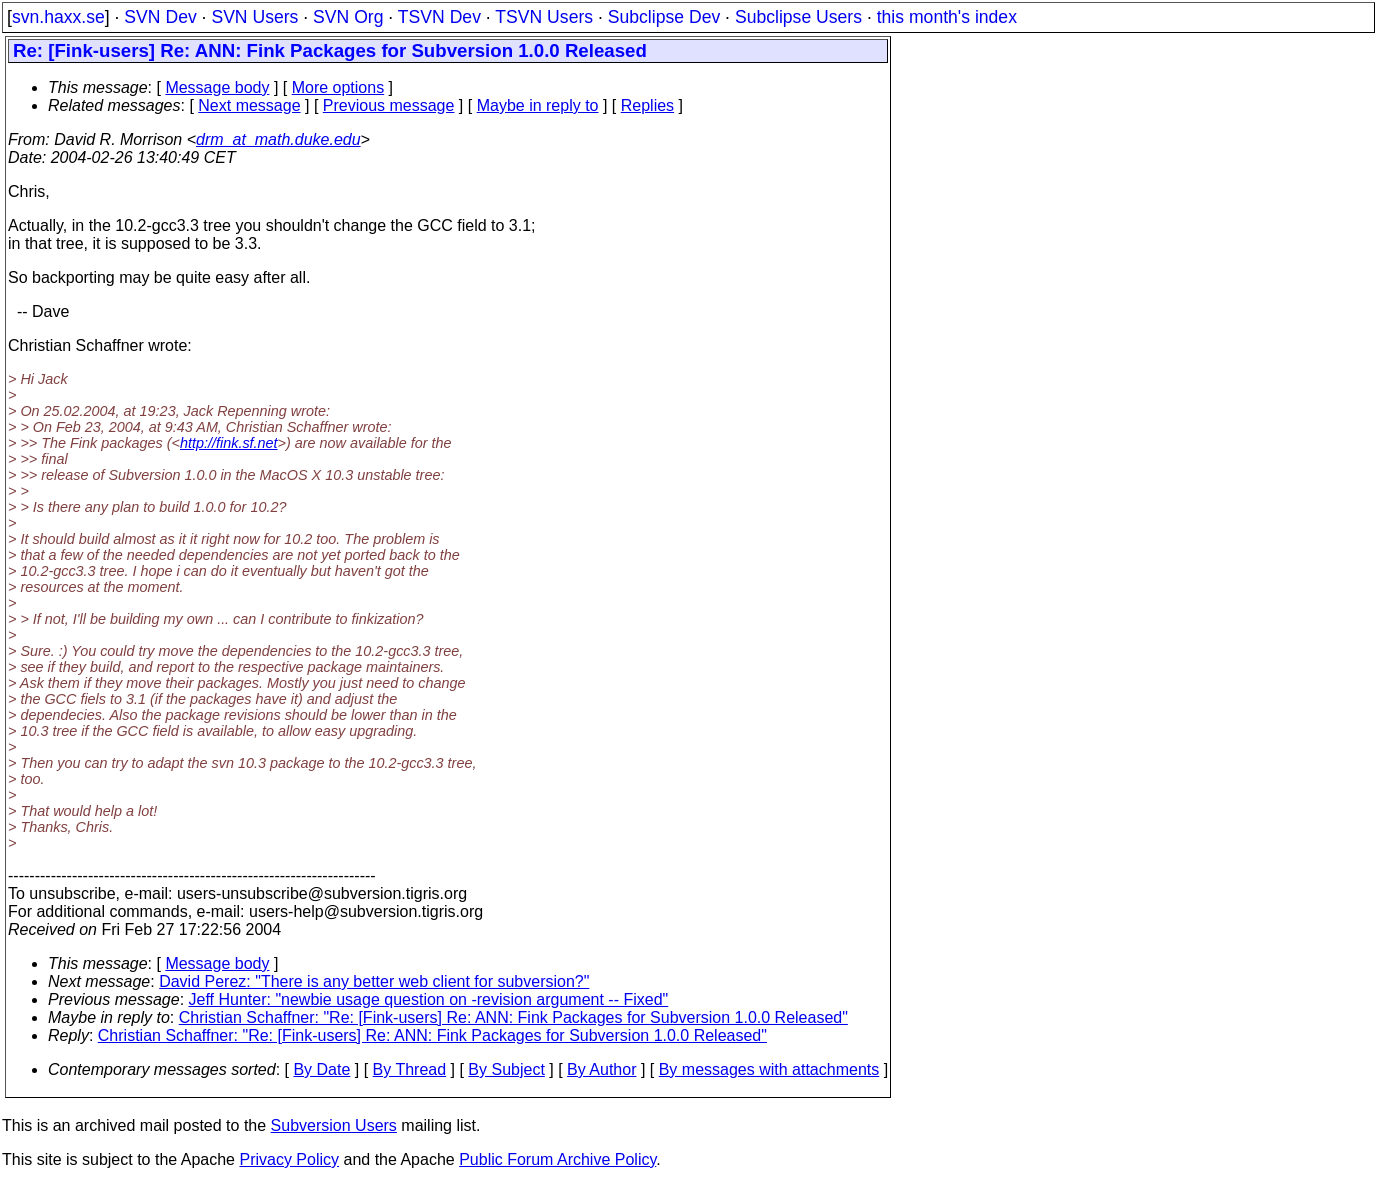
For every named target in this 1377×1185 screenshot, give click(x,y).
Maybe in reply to (538, 105)
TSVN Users (544, 17)
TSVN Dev (439, 17)
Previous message (389, 105)
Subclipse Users (798, 17)
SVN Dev (160, 17)
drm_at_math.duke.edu (278, 139)
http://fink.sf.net (229, 443)
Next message (249, 105)
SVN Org (348, 17)
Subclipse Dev (664, 17)
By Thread (410, 1069)
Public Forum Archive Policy (557, 1159)
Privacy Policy (289, 1159)
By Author (601, 1069)
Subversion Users (334, 1125)
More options (338, 87)
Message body (217, 87)
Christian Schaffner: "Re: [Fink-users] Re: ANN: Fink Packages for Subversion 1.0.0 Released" (513, 1017)
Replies (647, 105)
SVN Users (254, 17)
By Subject (506, 1069)
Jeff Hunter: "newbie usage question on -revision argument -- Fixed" (429, 999)
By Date (321, 1069)
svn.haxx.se (58, 17)
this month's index (947, 17)
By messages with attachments (769, 1069)
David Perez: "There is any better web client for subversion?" (374, 981)
